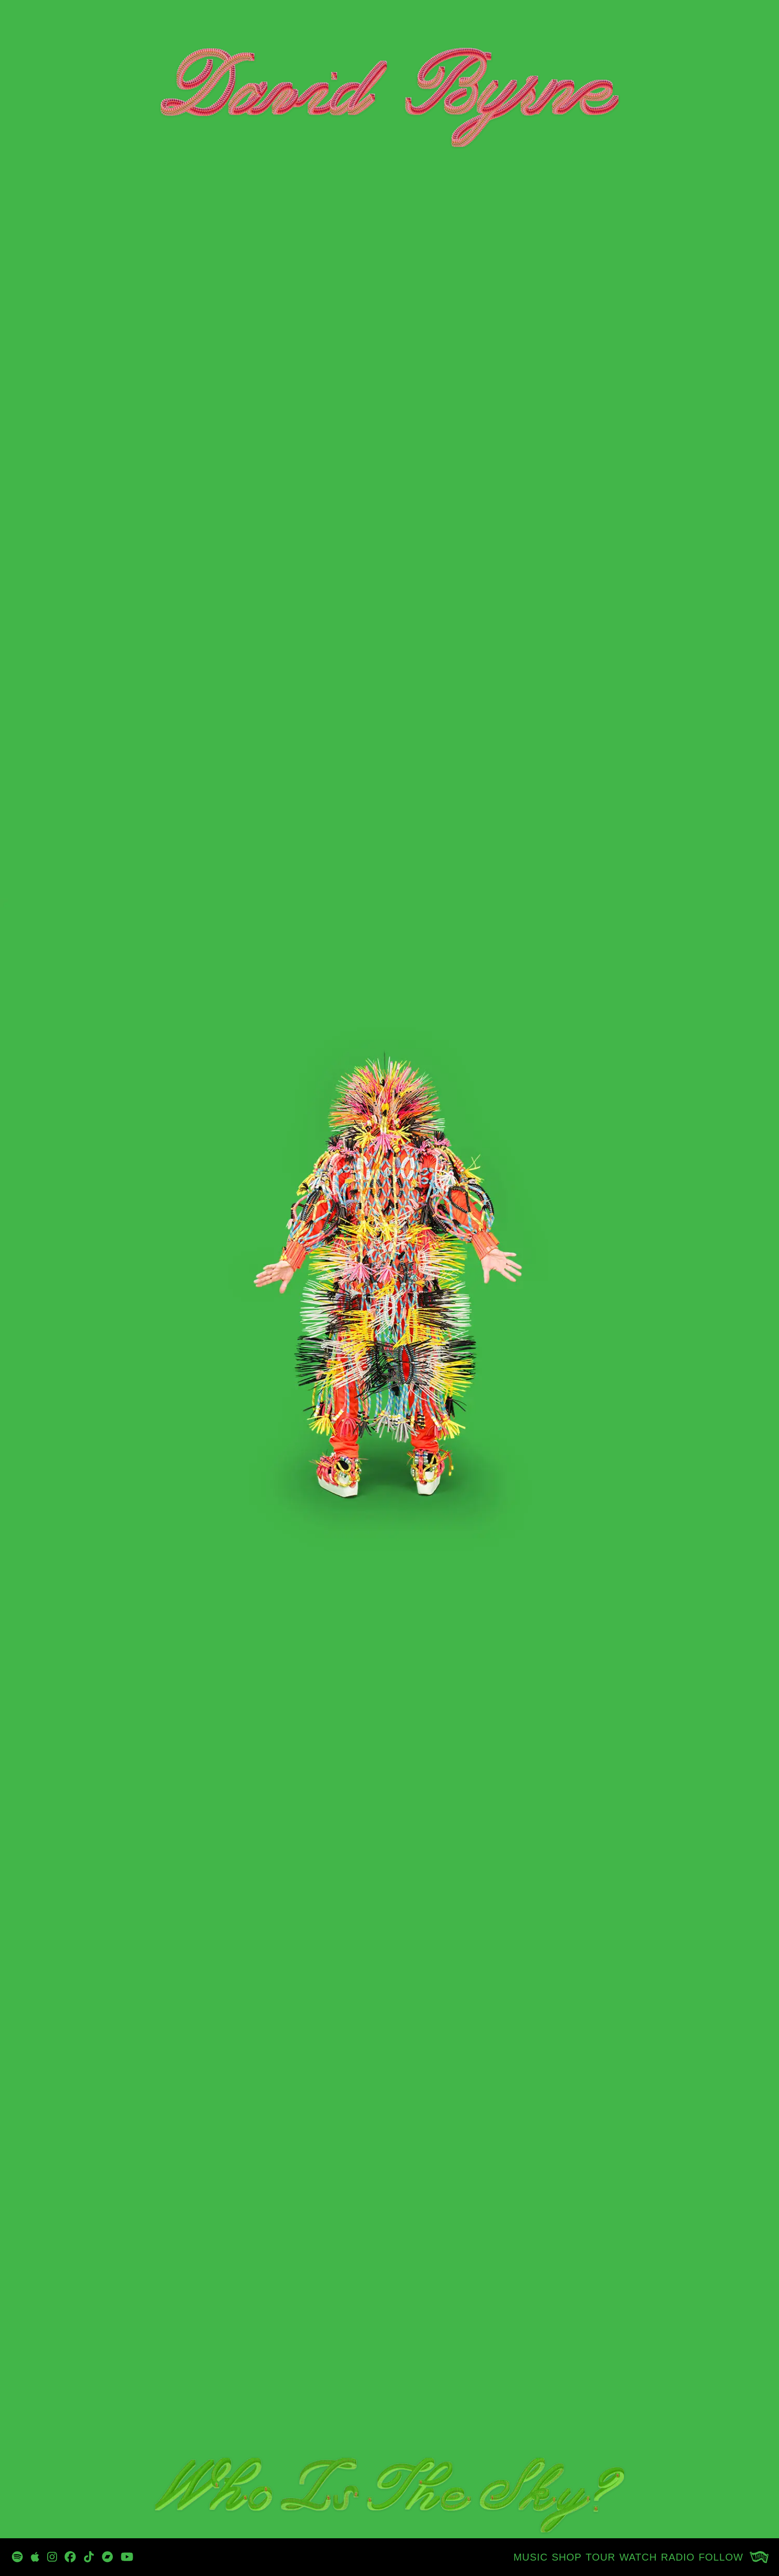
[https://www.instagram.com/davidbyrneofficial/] (52, 2557)
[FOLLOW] (721, 2557)
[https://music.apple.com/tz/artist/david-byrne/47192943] (35, 2557)
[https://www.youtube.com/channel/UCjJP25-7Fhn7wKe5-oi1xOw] (127, 2557)
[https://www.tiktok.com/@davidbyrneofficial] (89, 2557)
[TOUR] (601, 2557)
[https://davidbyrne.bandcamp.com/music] (107, 2557)
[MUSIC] (531, 2557)
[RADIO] (678, 2557)
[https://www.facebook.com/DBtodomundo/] (70, 2557)
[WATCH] (638, 2557)
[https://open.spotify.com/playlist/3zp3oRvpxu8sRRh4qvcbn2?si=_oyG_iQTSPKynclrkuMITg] (17, 2557)
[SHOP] (567, 2557)
